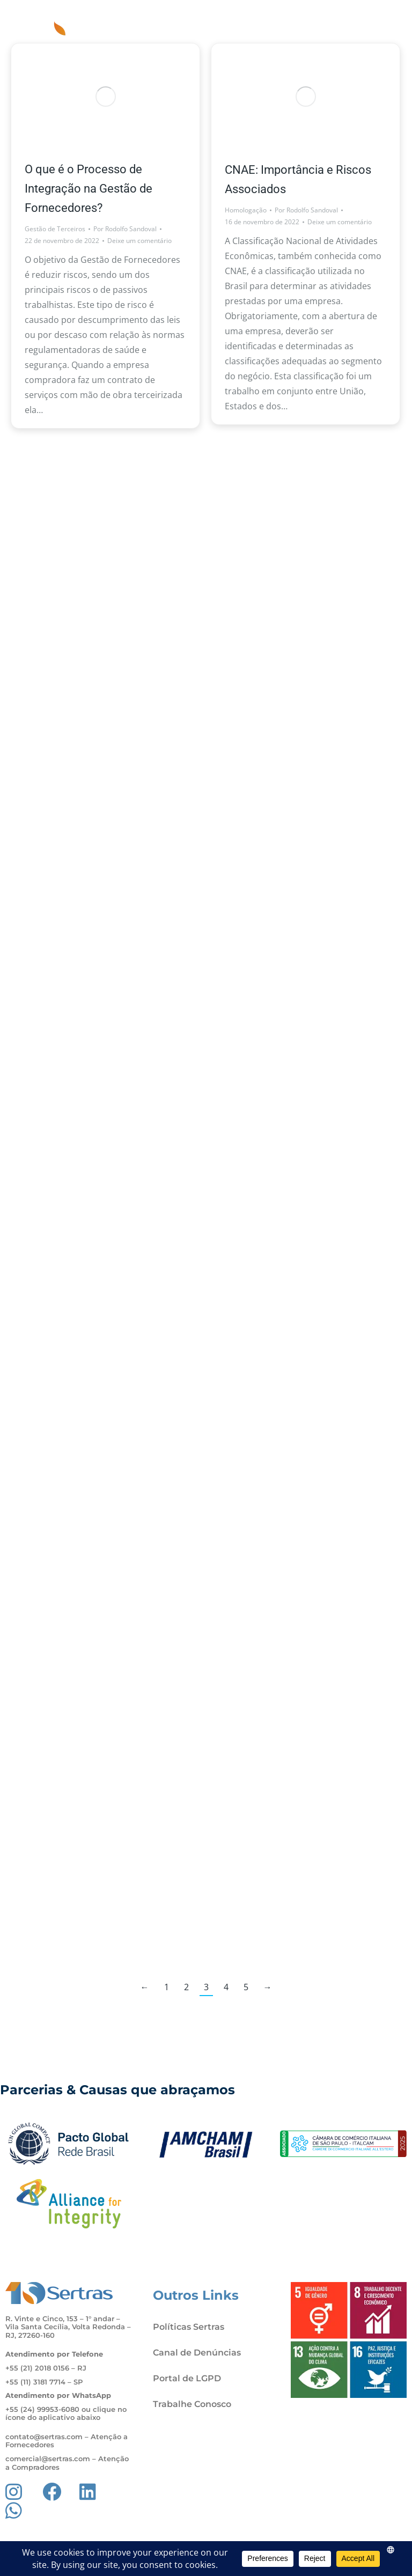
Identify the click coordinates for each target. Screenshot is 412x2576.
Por (125, 228)
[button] (391, 21)
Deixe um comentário (139, 240)
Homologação (246, 210)
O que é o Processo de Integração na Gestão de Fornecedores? (88, 189)
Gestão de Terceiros (55, 228)
